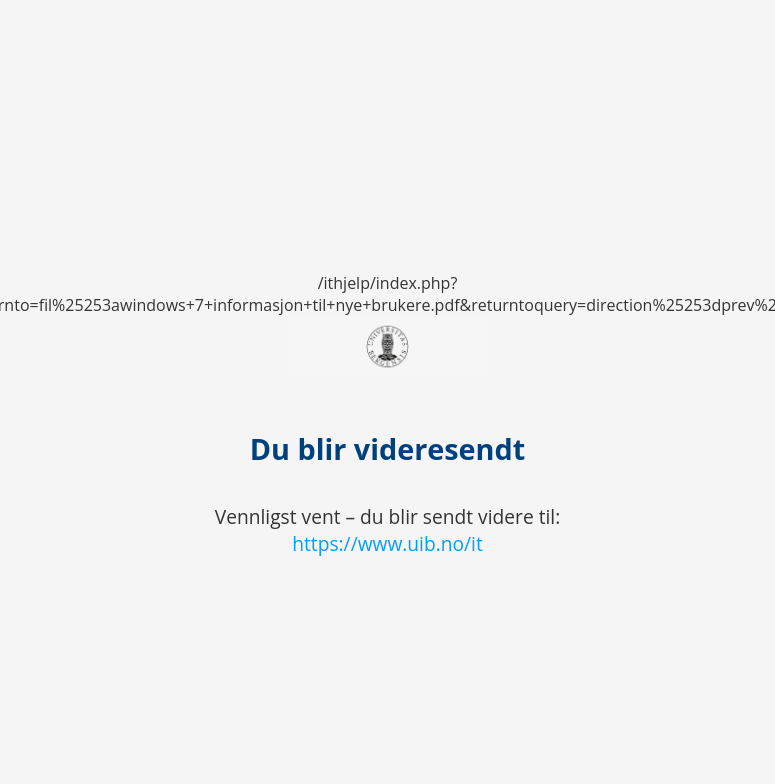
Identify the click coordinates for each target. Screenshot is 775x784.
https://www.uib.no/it (387, 543)
